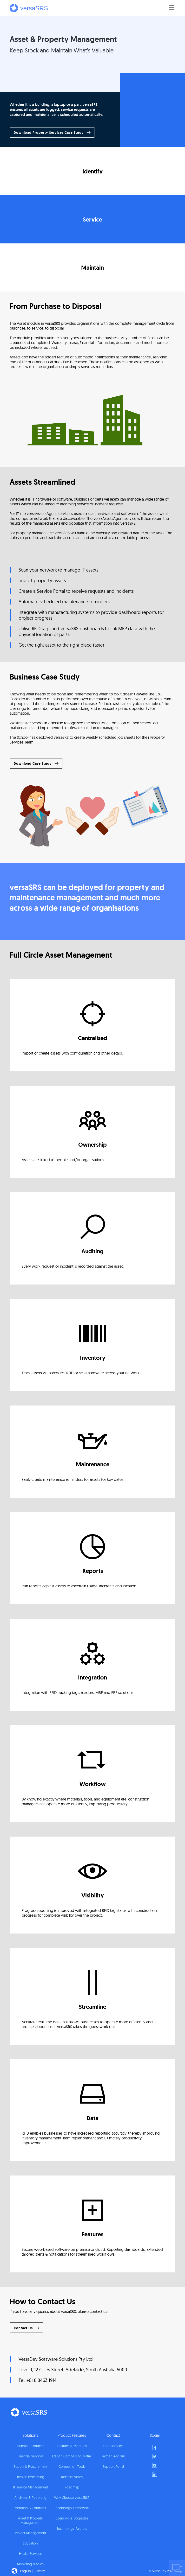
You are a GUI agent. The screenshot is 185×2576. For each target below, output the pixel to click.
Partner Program (113, 2456)
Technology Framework (72, 2508)
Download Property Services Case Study (53, 132)
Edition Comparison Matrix (72, 2456)
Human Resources (30, 2446)
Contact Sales (113, 2446)
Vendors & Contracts (30, 2508)
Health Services (30, 2553)
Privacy (40, 2571)
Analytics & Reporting (30, 2497)
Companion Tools (72, 2466)
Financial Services (30, 2456)
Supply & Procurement (30, 2466)
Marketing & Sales (30, 2564)
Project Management (30, 2533)
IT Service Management (30, 2487)
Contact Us (27, 2328)
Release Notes (72, 2477)
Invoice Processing (30, 2477)
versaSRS (34, 8)
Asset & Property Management (30, 2520)
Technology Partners (72, 2528)
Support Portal (113, 2466)
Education (30, 2543)
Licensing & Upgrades (71, 2518)
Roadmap (72, 2487)
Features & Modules (72, 2446)
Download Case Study (36, 763)
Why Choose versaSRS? (71, 2497)
